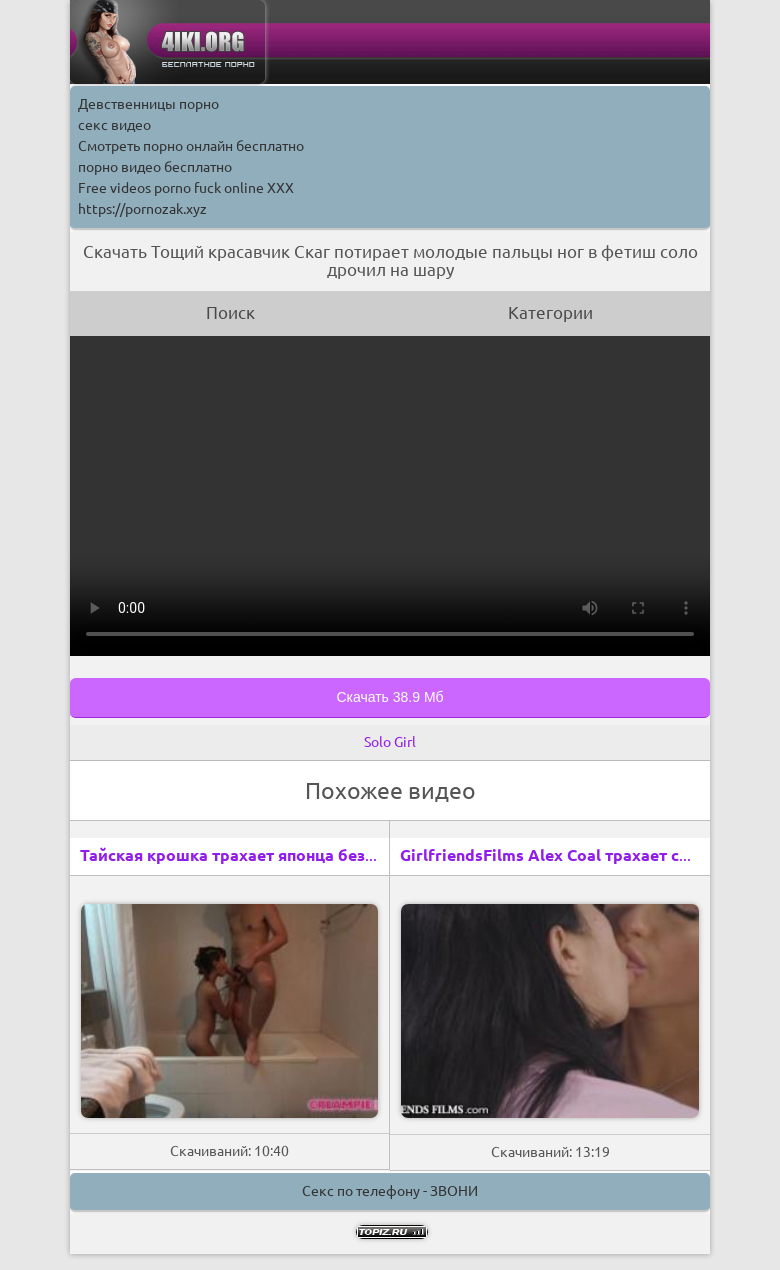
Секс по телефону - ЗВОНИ (390, 1191)
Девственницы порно (148, 104)
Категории (550, 312)
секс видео (114, 125)
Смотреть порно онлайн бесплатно (191, 146)
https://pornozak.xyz (142, 209)
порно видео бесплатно (155, 167)
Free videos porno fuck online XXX (186, 188)
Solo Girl (390, 742)
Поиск (230, 312)
